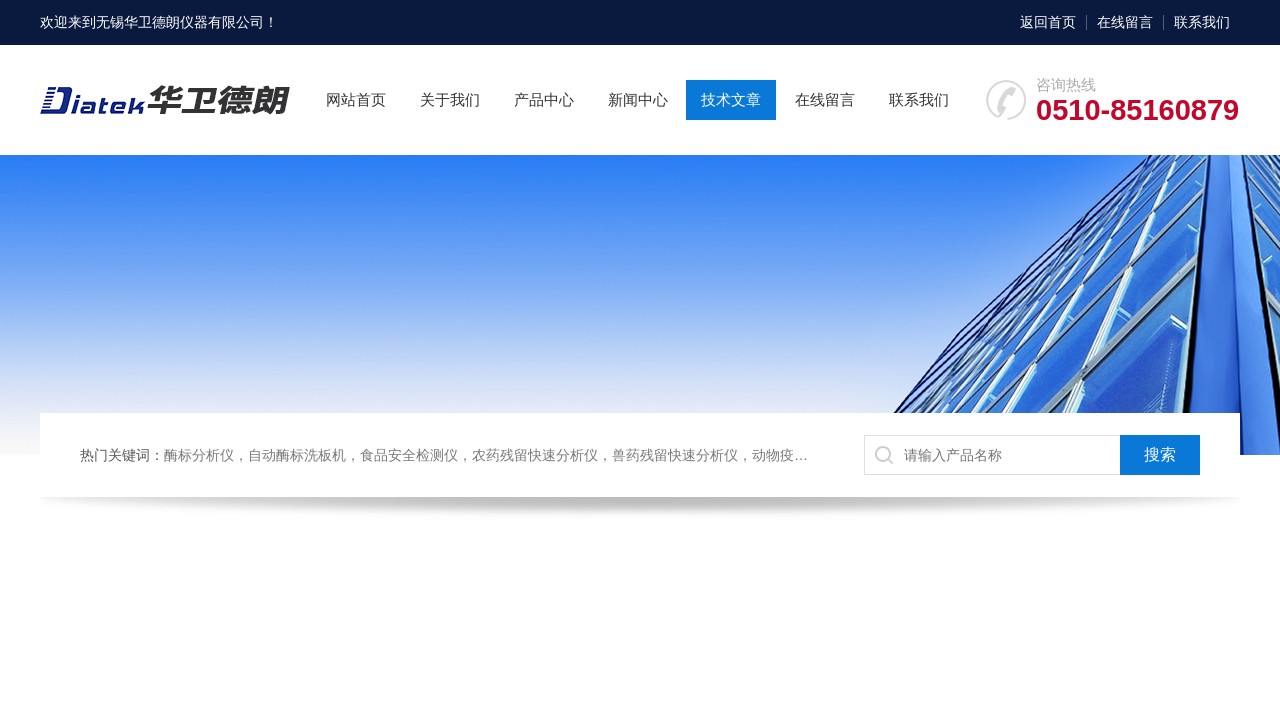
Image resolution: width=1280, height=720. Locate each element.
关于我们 (450, 99)
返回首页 (1048, 22)
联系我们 (1202, 22)
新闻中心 (638, 99)
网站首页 (356, 99)
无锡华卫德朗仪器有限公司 (180, 22)
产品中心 (544, 99)
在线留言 (1125, 22)
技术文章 (731, 99)
